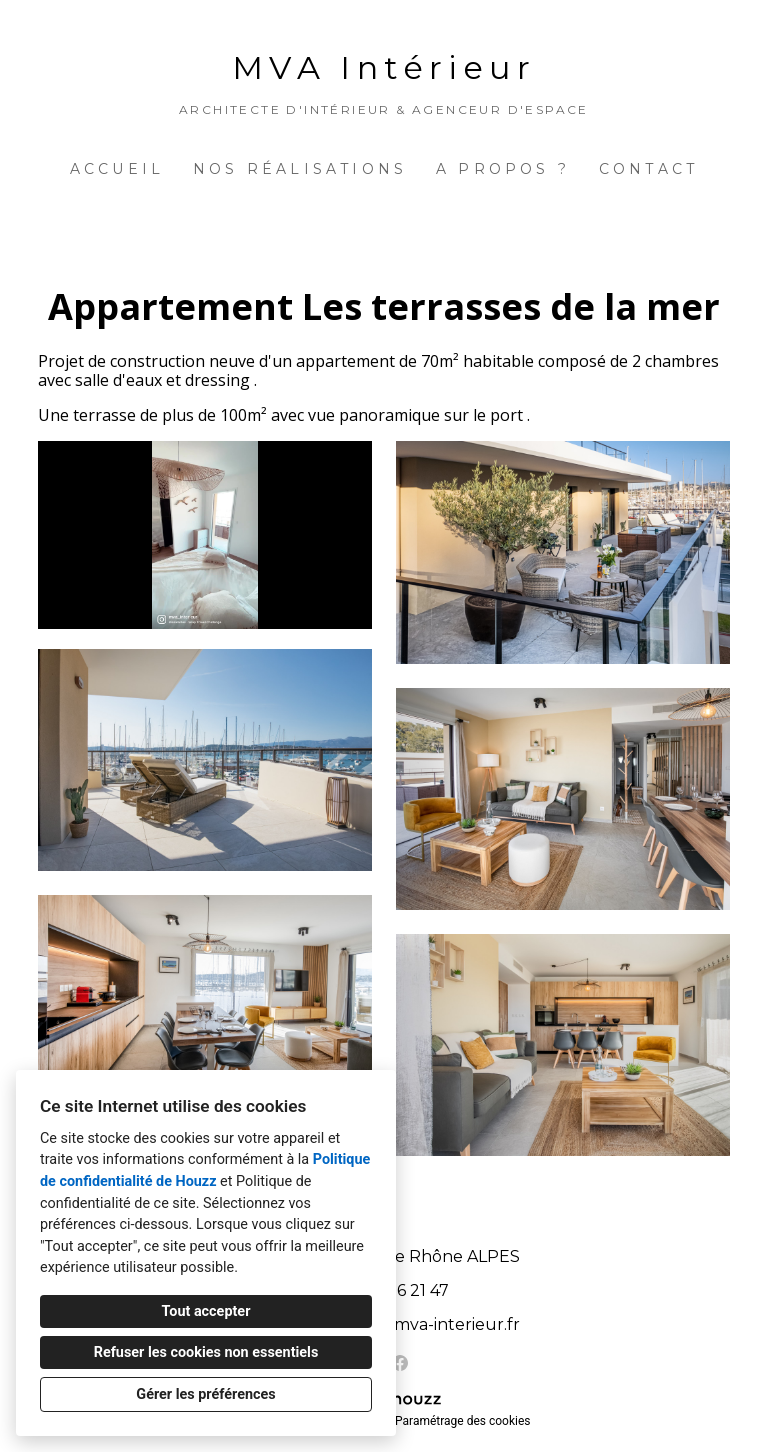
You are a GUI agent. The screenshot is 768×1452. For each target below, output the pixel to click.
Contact (648, 169)
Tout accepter (206, 1311)
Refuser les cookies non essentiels (206, 1352)
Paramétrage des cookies (462, 1421)
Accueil (117, 169)
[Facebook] (400, 1363)
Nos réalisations (300, 169)
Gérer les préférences (205, 1394)
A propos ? (503, 169)
